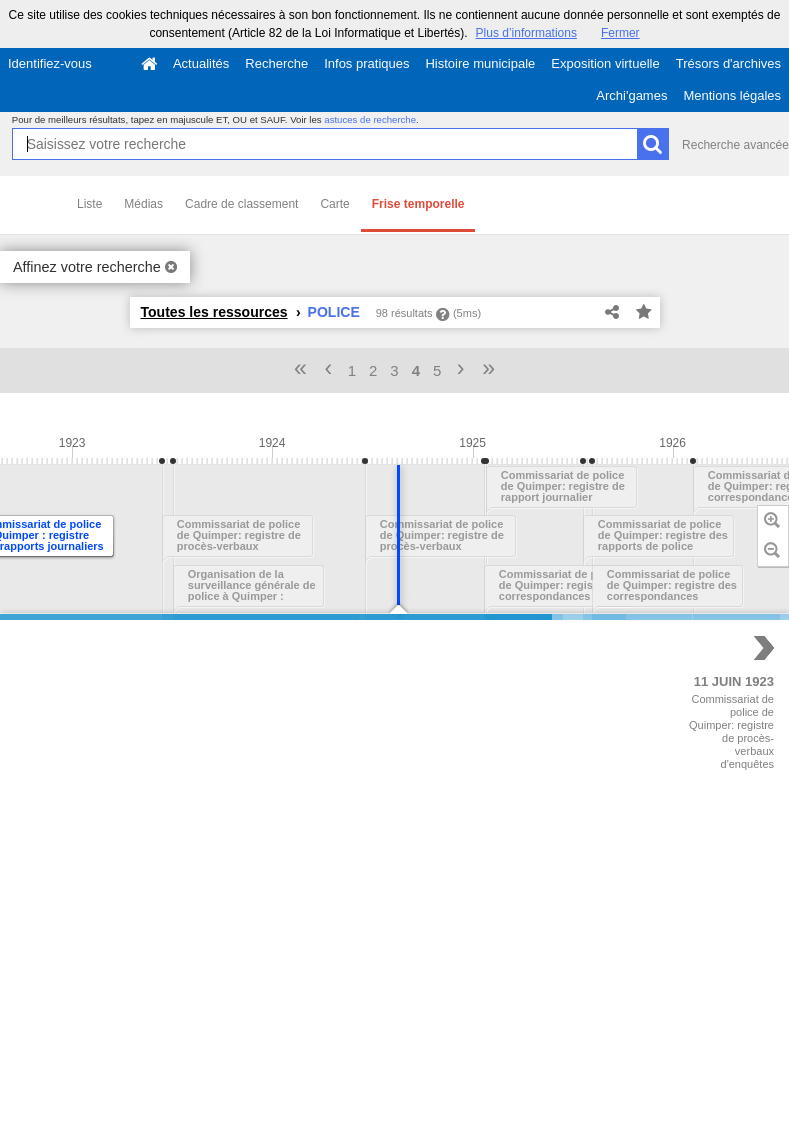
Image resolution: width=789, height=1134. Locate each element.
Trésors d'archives (728, 63)
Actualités (201, 63)
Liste (89, 204)
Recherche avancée (735, 145)
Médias (143, 204)
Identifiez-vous (50, 63)
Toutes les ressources (214, 312)
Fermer (620, 33)
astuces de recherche (370, 119)
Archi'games (631, 95)
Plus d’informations (526, 33)
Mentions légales (732, 95)
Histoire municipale (480, 63)
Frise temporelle (418, 204)
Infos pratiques (366, 63)
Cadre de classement (241, 204)
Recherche (276, 63)
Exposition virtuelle (605, 63)
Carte (334, 204)
